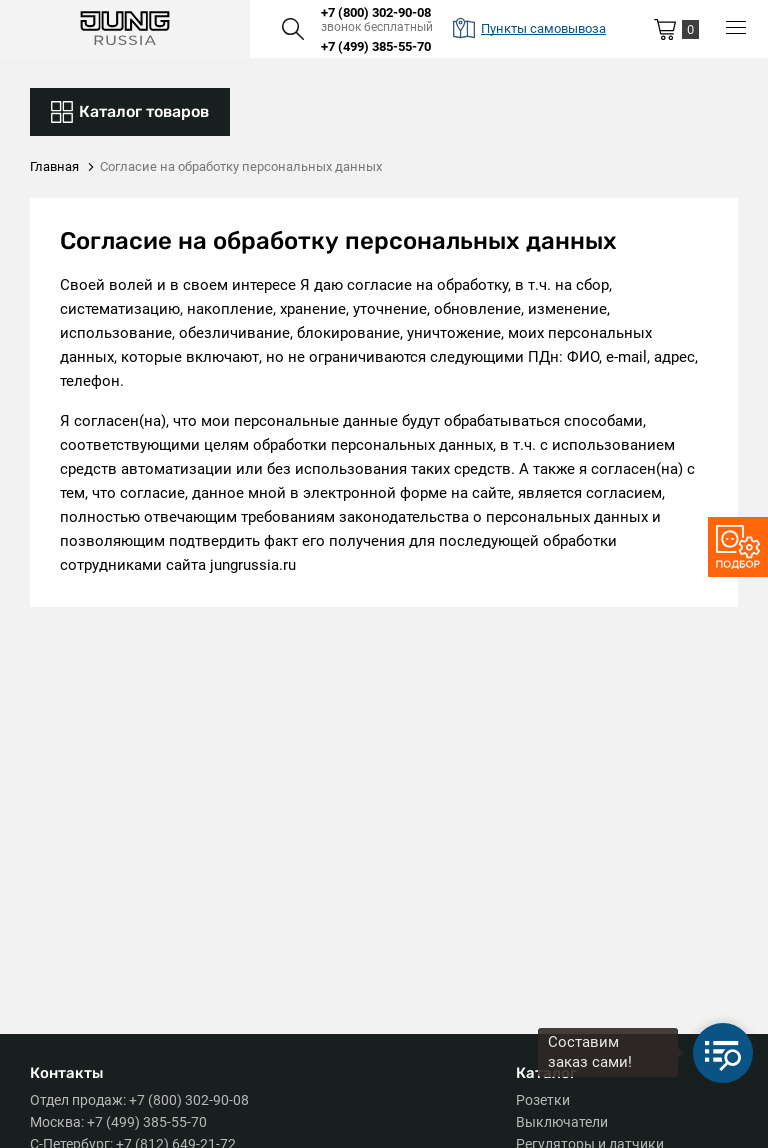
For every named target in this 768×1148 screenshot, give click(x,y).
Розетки (543, 1100)
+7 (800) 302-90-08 (376, 12)
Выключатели (562, 1122)
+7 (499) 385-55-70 (376, 46)
